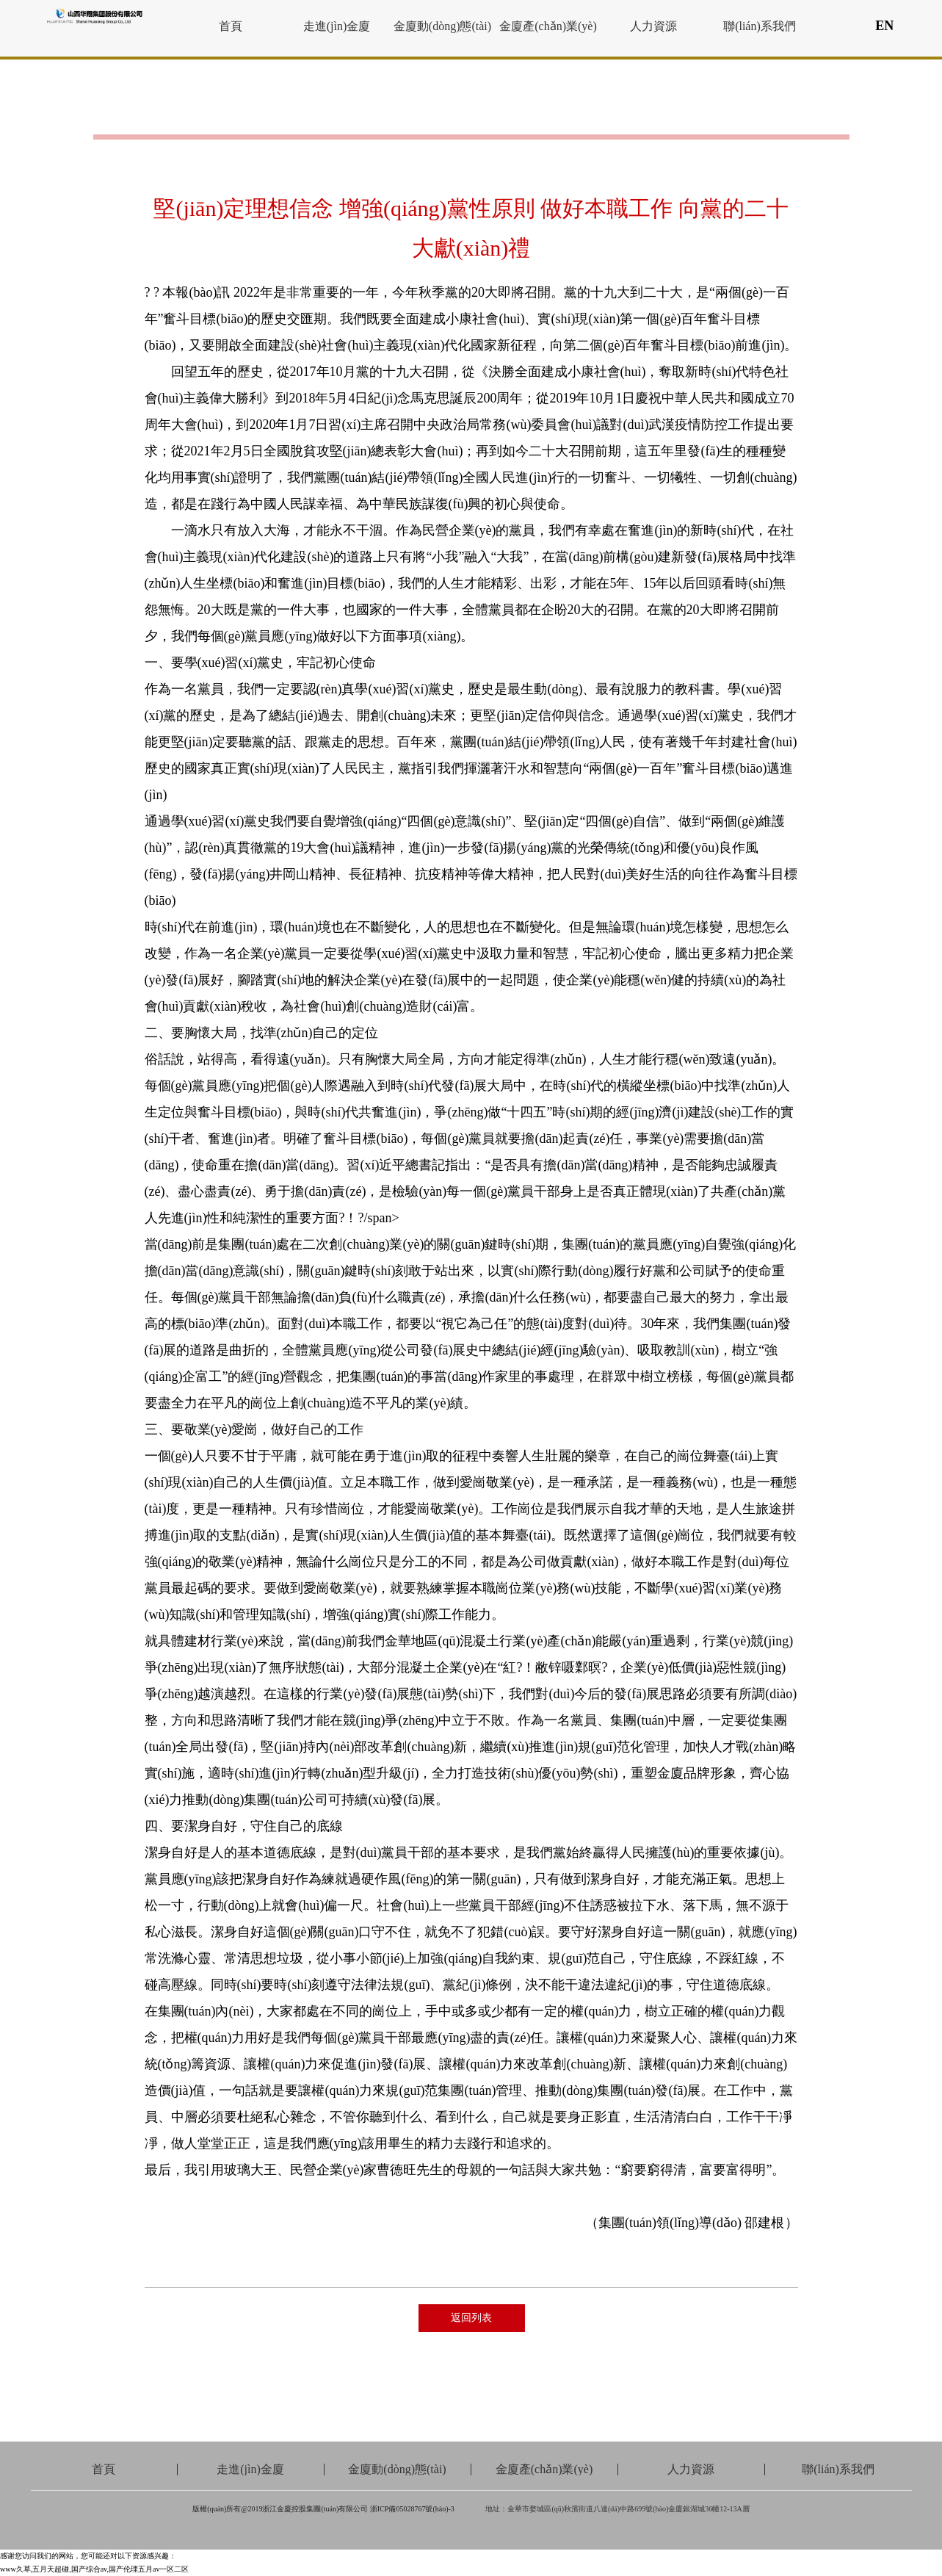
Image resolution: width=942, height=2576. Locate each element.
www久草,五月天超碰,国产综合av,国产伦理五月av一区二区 (94, 2569)
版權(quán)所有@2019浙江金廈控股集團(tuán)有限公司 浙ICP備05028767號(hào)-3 (323, 2509)
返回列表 (471, 2317)
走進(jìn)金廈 (337, 26)
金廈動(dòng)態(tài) (442, 26)
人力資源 (653, 26)
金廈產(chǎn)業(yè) (548, 26)
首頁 (230, 26)
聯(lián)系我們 (759, 26)
